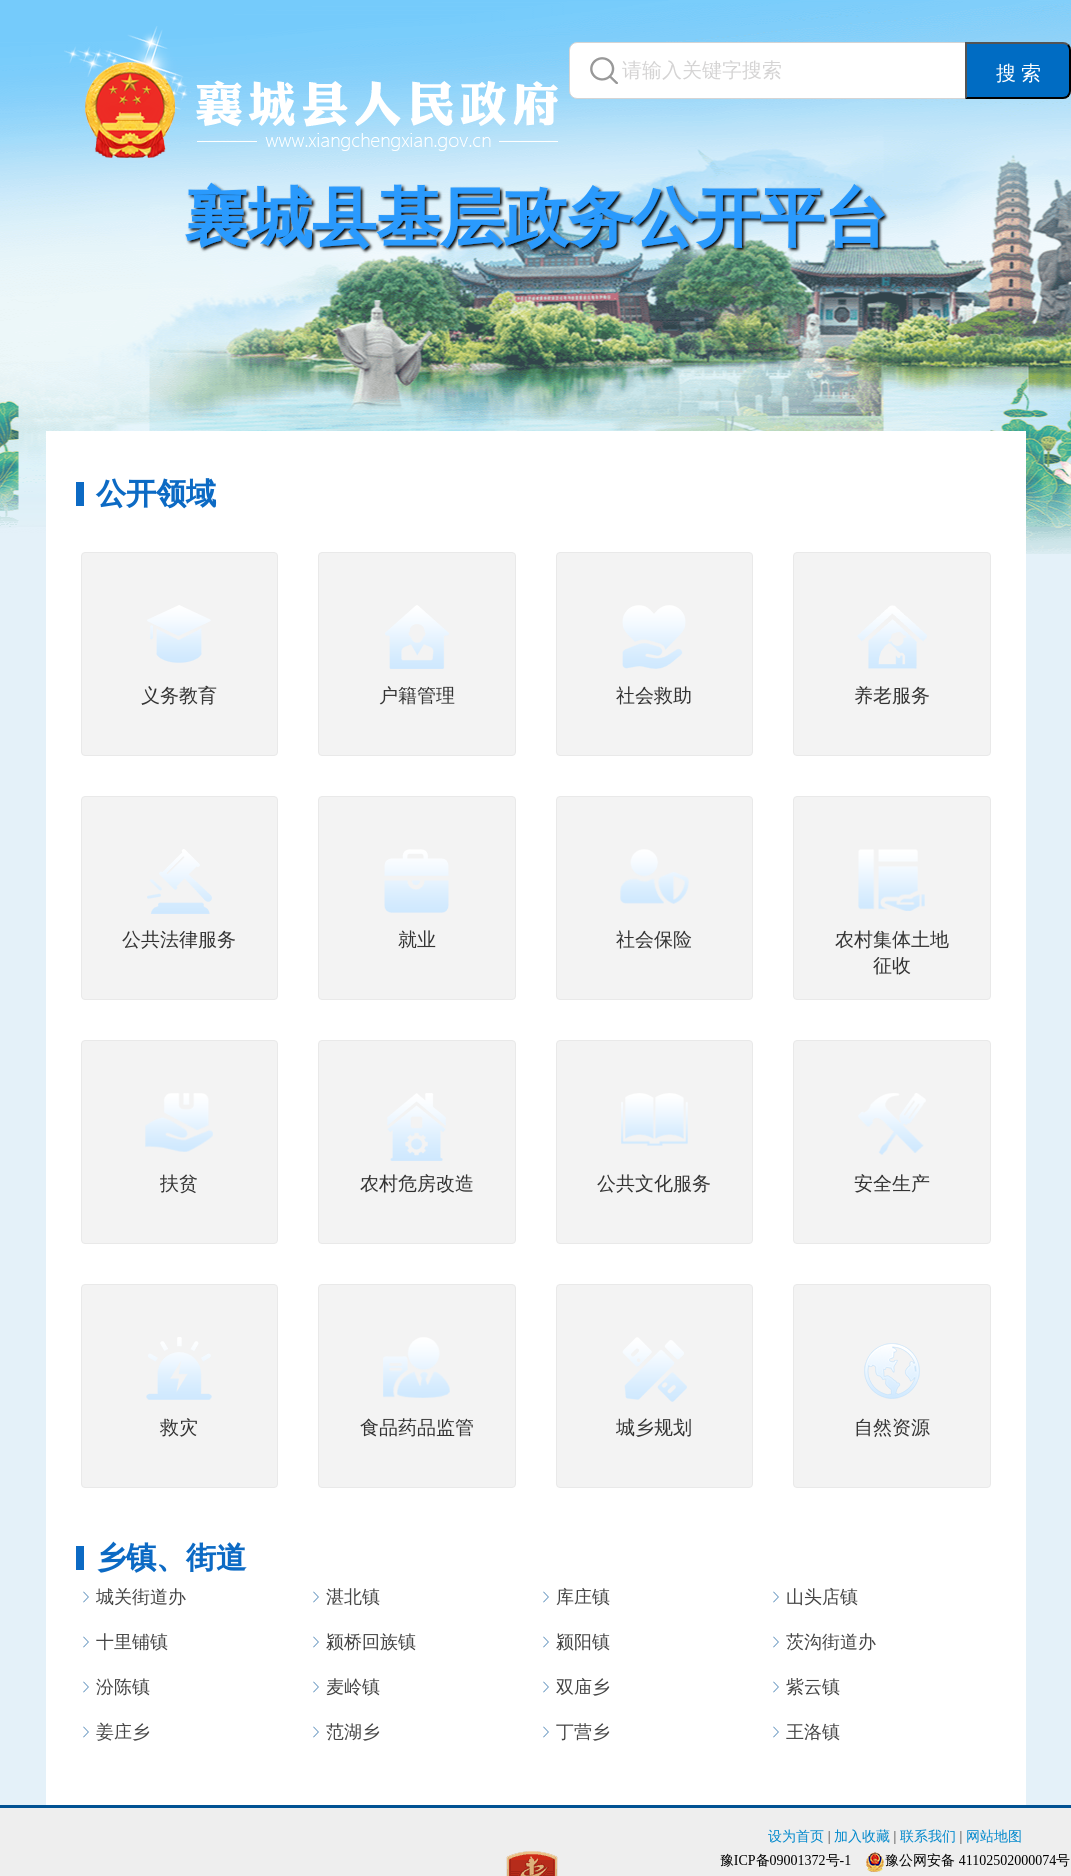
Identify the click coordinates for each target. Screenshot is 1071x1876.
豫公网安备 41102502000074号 (977, 1860)
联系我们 (928, 1836)
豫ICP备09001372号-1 (785, 1860)
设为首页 (796, 1836)
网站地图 (994, 1836)
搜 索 (1018, 73)
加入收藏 (862, 1836)
